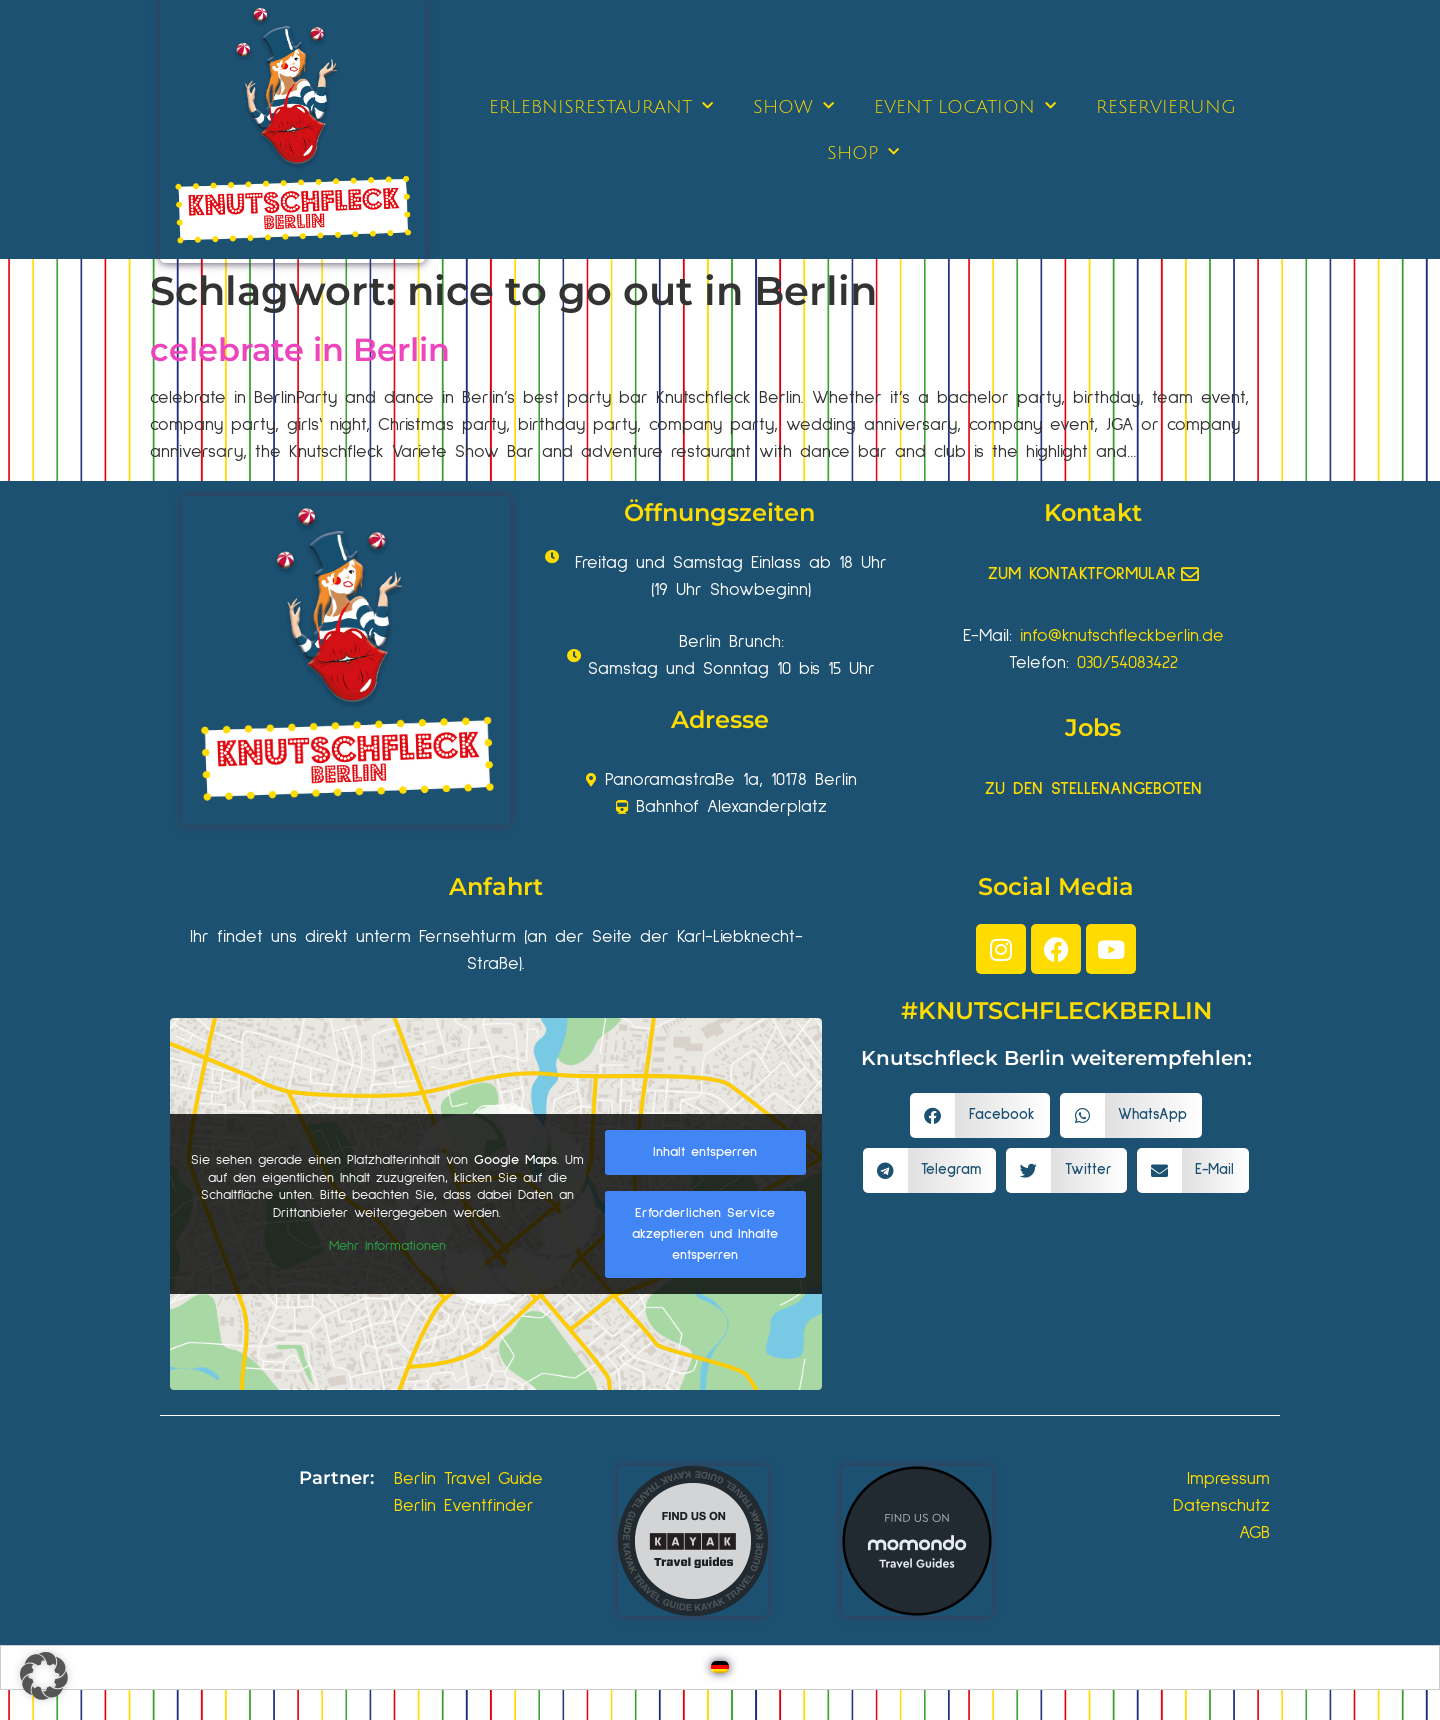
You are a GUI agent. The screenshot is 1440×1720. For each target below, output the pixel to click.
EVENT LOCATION (965, 106)
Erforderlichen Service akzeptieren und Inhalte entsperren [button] (705, 1234)
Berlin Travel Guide (468, 1479)
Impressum (1228, 1479)
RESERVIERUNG (1166, 107)
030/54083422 (1127, 663)
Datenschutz (1221, 1506)
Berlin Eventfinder (464, 1506)
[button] (980, 1115)
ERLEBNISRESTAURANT (601, 106)
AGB (1254, 1533)
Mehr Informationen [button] (387, 1246)
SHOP (863, 152)
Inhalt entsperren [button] (705, 1152)
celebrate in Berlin (300, 349)
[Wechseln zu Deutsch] (720, 1667)
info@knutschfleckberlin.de (1122, 636)
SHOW (793, 106)
